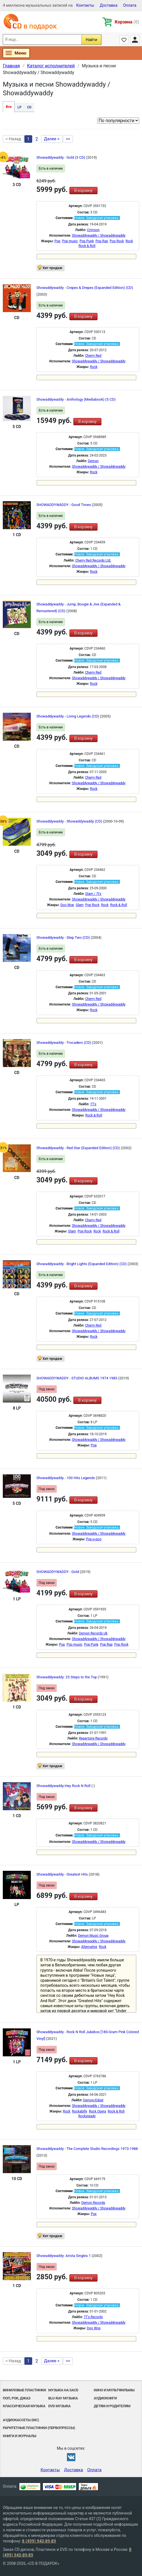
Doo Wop (67, 905)
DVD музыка (59, 2406)
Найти (91, 39)
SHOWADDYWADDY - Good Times (64, 505)
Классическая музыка (24, 2406)
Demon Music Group (93, 1936)
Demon (93, 461)
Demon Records (93, 2203)
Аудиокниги (105, 2398)
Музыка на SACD (63, 2390)
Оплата (129, 5)
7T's (93, 1104)
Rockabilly (79, 2111)
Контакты (85, 5)
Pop (57, 241)
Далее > (52, 138)
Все (8, 107)
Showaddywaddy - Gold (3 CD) (61, 157)
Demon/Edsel (93, 2100)
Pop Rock (117, 241)
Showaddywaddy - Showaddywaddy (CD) (69, 821)
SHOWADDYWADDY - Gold (58, 1572)
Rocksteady (87, 2116)
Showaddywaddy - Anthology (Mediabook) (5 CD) (76, 399)
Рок (94, 2214)
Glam (79, 905)
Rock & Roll (86, 246)
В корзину (83, 190)
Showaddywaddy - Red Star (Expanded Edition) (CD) (78, 1148)
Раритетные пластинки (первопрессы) (39, 2428)
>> (68, 138)
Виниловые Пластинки (24, 2390)
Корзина (127, 22)
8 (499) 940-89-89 (39, 2541)
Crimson (93, 230)
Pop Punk (87, 241)
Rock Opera (97, 2111)
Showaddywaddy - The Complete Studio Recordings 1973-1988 (87, 2149)
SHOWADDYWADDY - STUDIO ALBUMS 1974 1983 (77, 1378)
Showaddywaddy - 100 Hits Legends (66, 1478)
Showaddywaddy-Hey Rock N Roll (63, 1786)
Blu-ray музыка (63, 2398)
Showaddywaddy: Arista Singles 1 (64, 2256)
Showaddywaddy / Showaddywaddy (98, 235)
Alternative (89, 1947)
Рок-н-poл (93, 1539)
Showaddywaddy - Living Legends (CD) (68, 716)
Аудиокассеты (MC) (21, 2420)
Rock (129, 241)
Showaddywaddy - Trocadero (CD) (64, 1042)
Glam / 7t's (93, 894)
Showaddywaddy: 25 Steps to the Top (67, 1677)
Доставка (108, 5)
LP (19, 107)
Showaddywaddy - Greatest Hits (62, 1874)
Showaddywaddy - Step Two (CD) (63, 937)
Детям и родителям (112, 2406)
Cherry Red (93, 356)
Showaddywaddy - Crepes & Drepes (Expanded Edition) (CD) (84, 288)
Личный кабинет (134, 39)
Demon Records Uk (93, 1633)
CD (29, 107)
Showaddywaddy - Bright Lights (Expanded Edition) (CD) (81, 1264)
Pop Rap (102, 241)
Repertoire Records (93, 1738)
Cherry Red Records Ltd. (93, 560)
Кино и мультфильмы (114, 2390)
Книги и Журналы (19, 2436)
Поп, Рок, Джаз (16, 2398)
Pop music (70, 241)
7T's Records (93, 2317)
